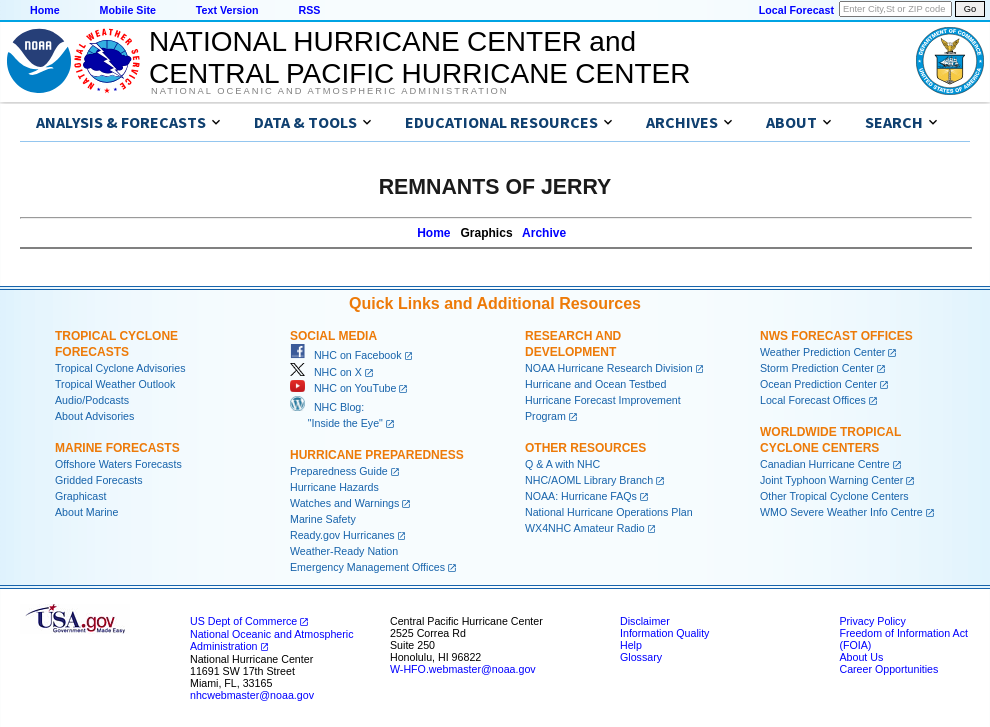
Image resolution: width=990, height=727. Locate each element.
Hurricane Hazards (334, 487)
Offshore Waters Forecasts (118, 464)
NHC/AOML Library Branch (589, 480)
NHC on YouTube (343, 388)
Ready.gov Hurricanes (342, 535)
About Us (861, 657)
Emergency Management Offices (367, 567)
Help (631, 645)
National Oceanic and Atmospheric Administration (329, 91)
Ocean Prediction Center (818, 384)
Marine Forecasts (117, 448)
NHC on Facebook (346, 355)
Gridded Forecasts (99, 480)
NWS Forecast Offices (836, 336)
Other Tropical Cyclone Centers (834, 496)
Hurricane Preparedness (377, 455)
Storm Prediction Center (817, 368)
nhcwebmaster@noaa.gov (252, 695)
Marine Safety (323, 519)
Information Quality (664, 633)
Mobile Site (128, 10)
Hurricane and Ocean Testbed (595, 384)
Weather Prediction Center (822, 352)
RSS (309, 10)
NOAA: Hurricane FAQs (581, 496)
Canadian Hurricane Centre (825, 464)
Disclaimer (645, 621)
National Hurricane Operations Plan (609, 512)
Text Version (227, 10)
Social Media (333, 336)
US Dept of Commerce (243, 621)
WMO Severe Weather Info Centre (841, 512)
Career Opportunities (888, 669)
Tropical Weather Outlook (115, 384)
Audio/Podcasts (92, 400)
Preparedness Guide (339, 471)
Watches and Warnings (344, 503)
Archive (544, 233)
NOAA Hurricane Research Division (609, 368)
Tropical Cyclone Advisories (120, 368)
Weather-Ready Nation (344, 551)
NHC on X (326, 372)
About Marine (86, 512)
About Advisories (94, 416)
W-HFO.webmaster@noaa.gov (463, 669)
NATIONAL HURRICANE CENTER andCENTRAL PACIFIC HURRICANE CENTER (419, 57)
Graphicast (81, 496)
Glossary (641, 657)
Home (45, 10)
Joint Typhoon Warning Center (831, 480)
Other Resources (585, 448)
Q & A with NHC (562, 464)
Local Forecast (796, 10)
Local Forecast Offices (813, 400)
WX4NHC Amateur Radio (585, 528)
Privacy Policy (872, 621)
